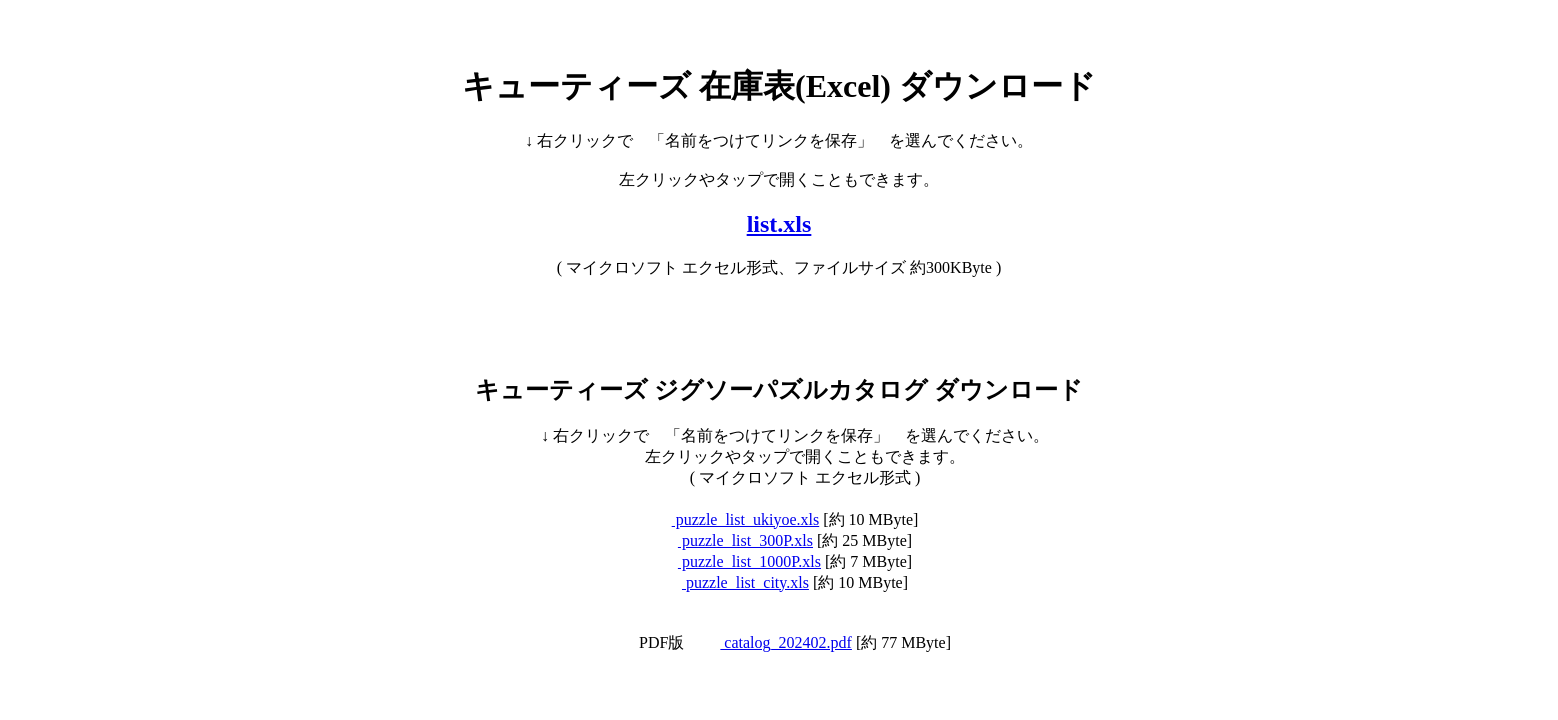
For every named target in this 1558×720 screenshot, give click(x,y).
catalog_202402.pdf (786, 642)
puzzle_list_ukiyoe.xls (746, 519)
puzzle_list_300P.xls (745, 540)
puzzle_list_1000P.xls (749, 561)
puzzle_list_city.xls (745, 582)
